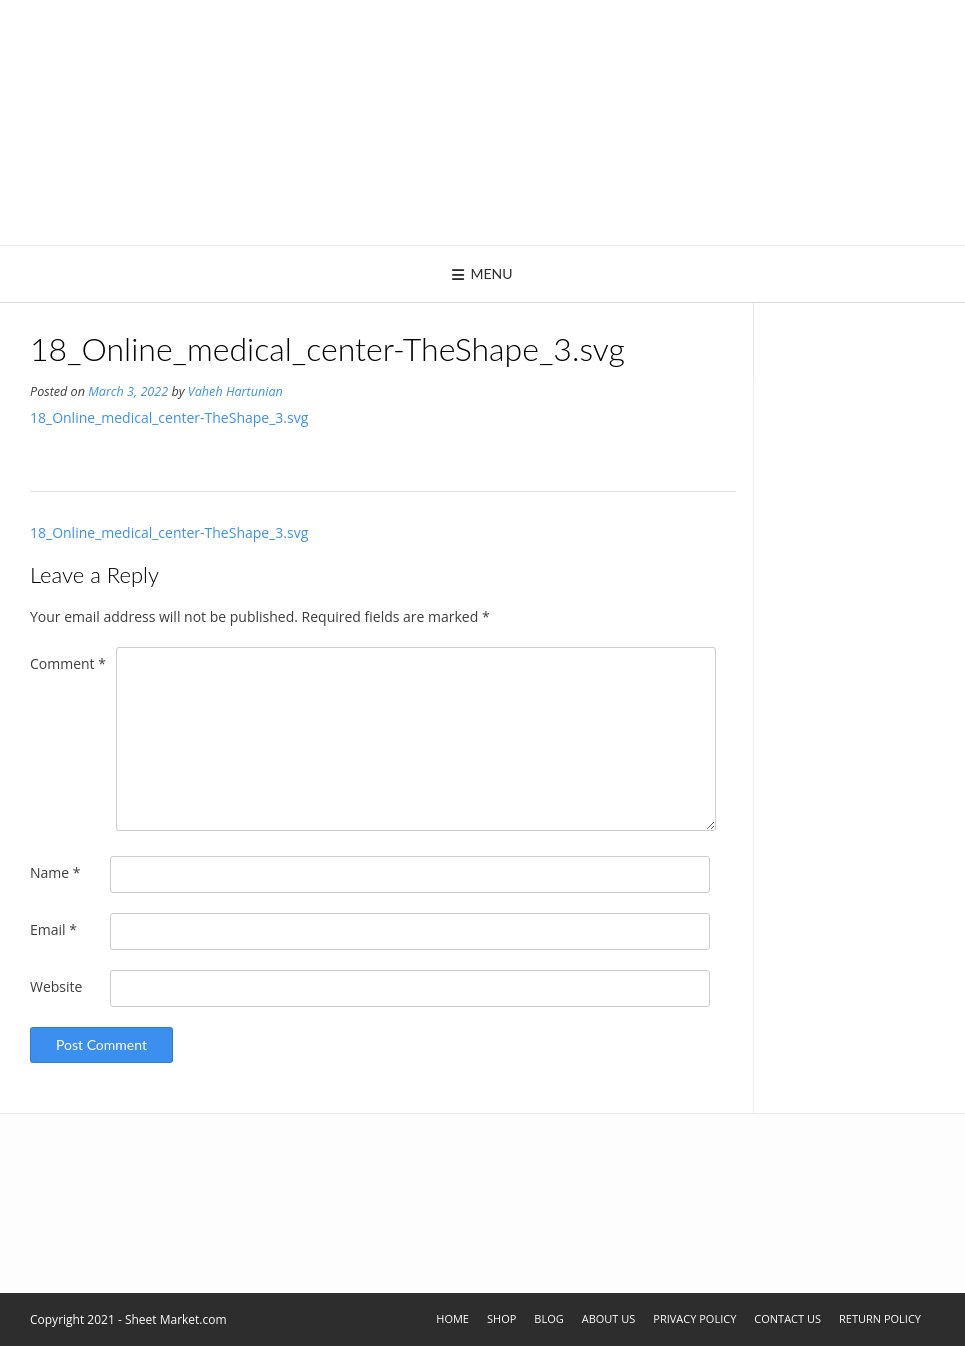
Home (452, 1318)
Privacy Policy (694, 1318)
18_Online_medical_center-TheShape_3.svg (169, 417)
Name (55, 872)
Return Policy (880, 1318)
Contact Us (787, 1318)
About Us (609, 1318)
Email (53, 929)
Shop (501, 1318)
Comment (68, 663)
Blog (548, 1318)
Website (56, 986)
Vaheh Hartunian (235, 391)
